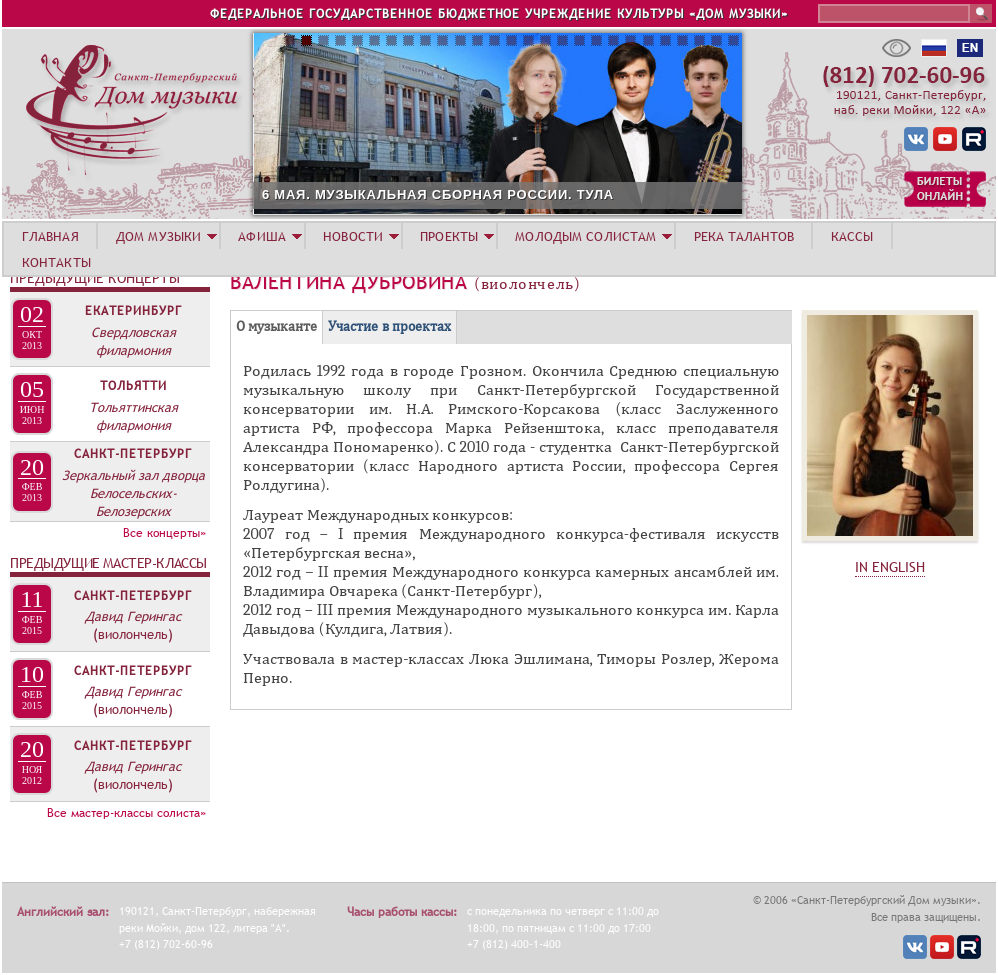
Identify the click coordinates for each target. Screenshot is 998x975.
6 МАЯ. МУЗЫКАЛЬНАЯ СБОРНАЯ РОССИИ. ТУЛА (530, 194)
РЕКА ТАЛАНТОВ (744, 236)
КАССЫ (852, 236)
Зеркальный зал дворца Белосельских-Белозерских (133, 493)
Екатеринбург (133, 311)
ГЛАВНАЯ (50, 236)
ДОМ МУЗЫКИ (158, 236)
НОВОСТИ (353, 236)
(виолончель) (133, 634)
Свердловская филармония (133, 341)
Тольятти (133, 386)
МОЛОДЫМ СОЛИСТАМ (585, 236)
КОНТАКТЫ (56, 262)
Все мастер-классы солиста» (126, 813)
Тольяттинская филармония (133, 416)
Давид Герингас (133, 616)
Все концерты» (164, 533)
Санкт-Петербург (133, 454)
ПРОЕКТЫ (449, 236)
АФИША (262, 236)
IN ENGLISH (890, 567)
